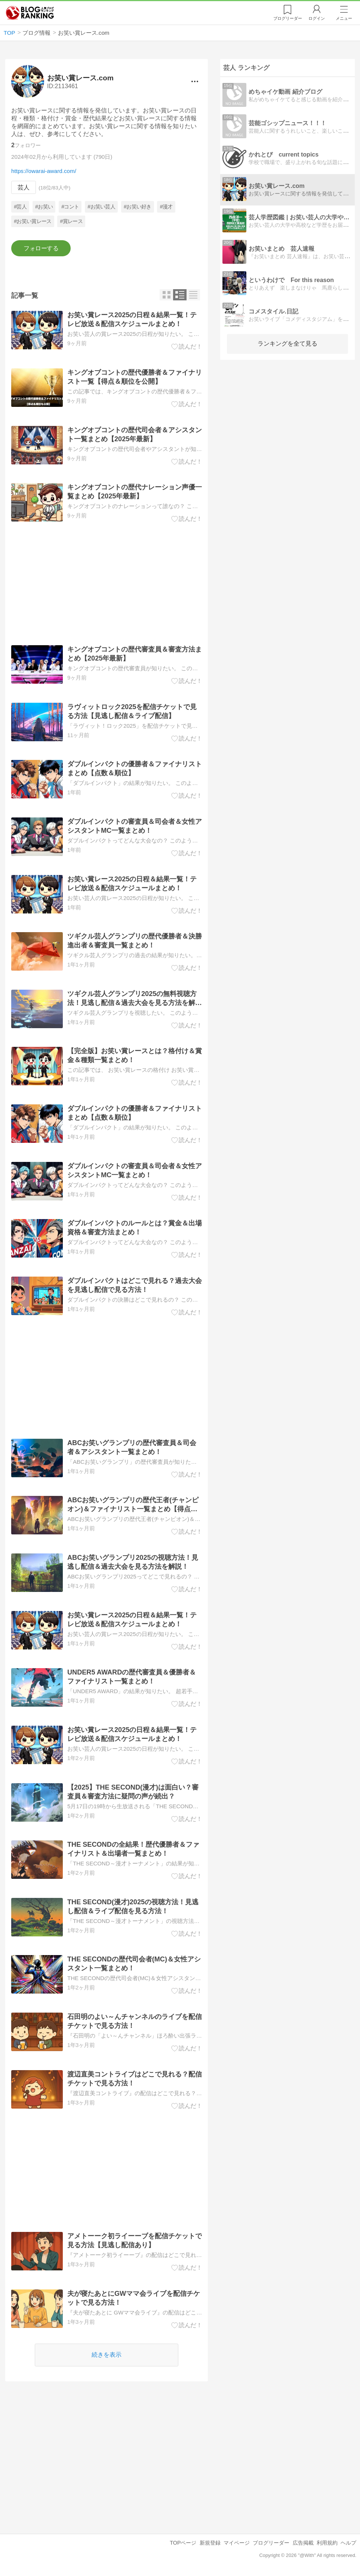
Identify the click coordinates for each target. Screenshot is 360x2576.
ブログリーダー (271, 2543)
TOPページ (183, 2543)
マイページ (237, 2543)
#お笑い (44, 207)
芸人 (24, 187)
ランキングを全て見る (287, 343)
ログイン (316, 18)
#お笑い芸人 (102, 207)
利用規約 (327, 2543)
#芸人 (20, 207)
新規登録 (210, 2543)
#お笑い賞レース (33, 221)
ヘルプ (348, 2543)
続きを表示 (107, 2354)
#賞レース (71, 221)
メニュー (344, 18)
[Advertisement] (106, 583)
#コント (70, 207)
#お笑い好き (137, 207)
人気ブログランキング (30, 13)
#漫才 (166, 207)
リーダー (287, 18)
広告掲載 (303, 2543)
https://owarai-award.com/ (43, 171)
